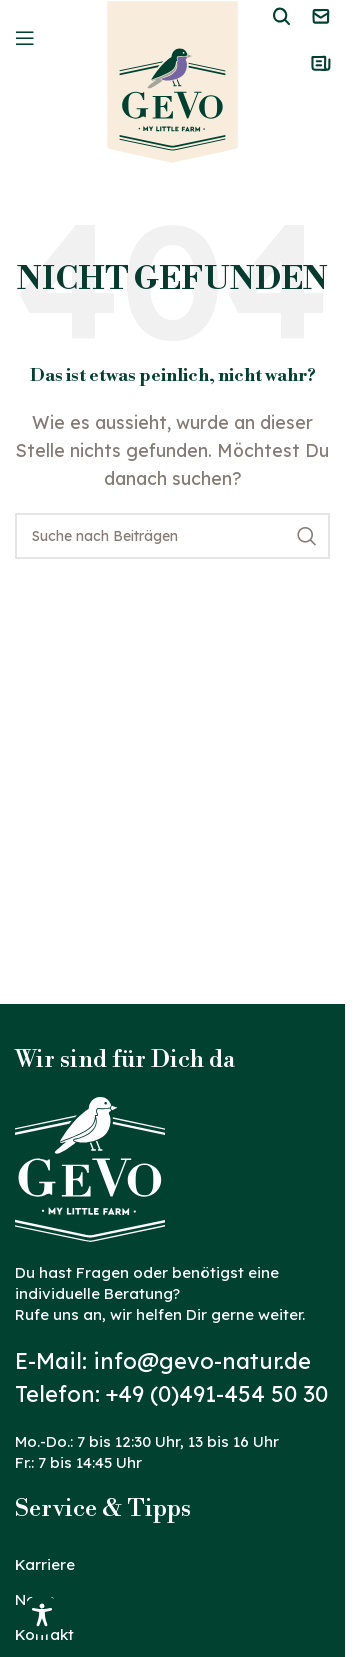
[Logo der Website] (172, 81)
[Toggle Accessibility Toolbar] (42, 1615)
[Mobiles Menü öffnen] (25, 38)
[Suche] (172, 536)
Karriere (45, 1564)
